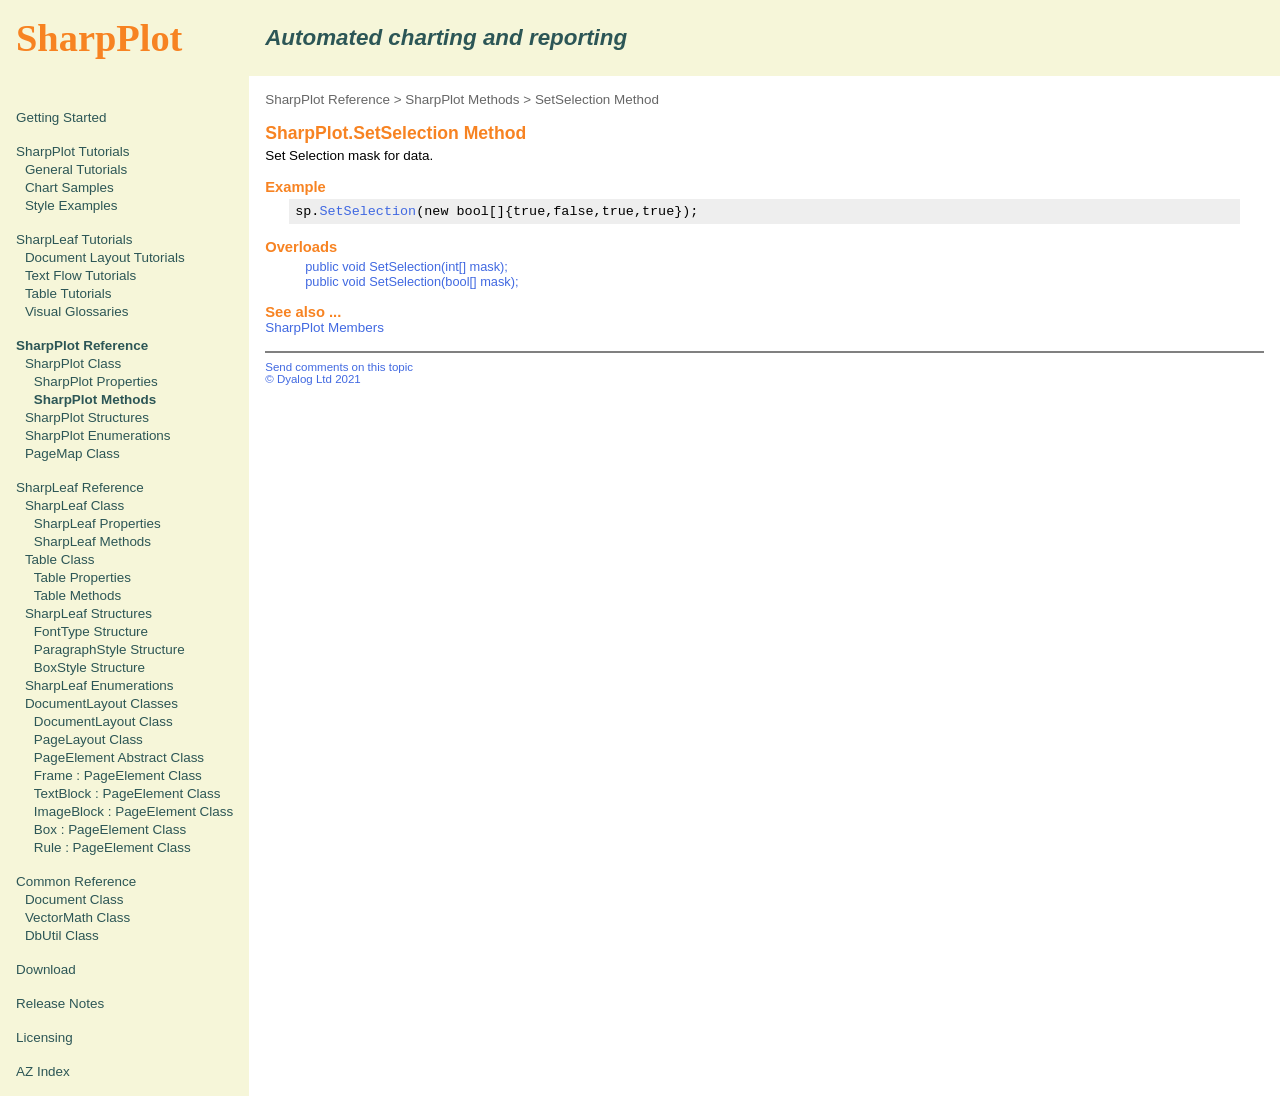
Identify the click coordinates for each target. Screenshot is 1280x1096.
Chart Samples (69, 187)
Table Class (59, 559)
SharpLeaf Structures (88, 613)
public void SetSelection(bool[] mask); (411, 281)
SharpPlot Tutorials (73, 151)
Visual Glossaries (77, 311)
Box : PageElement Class (110, 829)
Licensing (44, 1037)
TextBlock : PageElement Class (127, 793)
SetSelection (367, 211)
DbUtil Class (62, 935)
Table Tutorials (68, 293)
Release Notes (60, 1003)
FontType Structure (91, 631)
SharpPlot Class (73, 363)
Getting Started (61, 117)
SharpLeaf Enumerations (99, 685)
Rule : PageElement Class (112, 847)
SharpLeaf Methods (92, 541)
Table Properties (82, 577)
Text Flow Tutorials (80, 275)
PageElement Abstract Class (119, 757)
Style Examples (71, 205)
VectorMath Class (77, 917)
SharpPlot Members (324, 327)
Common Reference (76, 881)
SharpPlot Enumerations (98, 435)
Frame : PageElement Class (118, 775)
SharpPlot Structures (87, 417)
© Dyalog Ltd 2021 (313, 379)
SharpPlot (99, 38)
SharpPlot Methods (462, 99)
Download (46, 969)
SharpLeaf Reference (80, 487)
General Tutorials (76, 169)
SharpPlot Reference (327, 99)
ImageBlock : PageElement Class (133, 811)
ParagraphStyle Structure (109, 649)
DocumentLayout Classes (101, 703)
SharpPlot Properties (96, 381)
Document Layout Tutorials (105, 257)
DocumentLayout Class (103, 721)
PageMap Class (72, 453)
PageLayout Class (88, 739)
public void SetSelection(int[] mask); (406, 266)
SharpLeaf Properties (97, 523)
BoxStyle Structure (89, 667)
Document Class (74, 899)
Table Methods (77, 595)
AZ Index (43, 1071)
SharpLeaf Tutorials (74, 239)
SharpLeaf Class (74, 505)
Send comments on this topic (339, 367)
